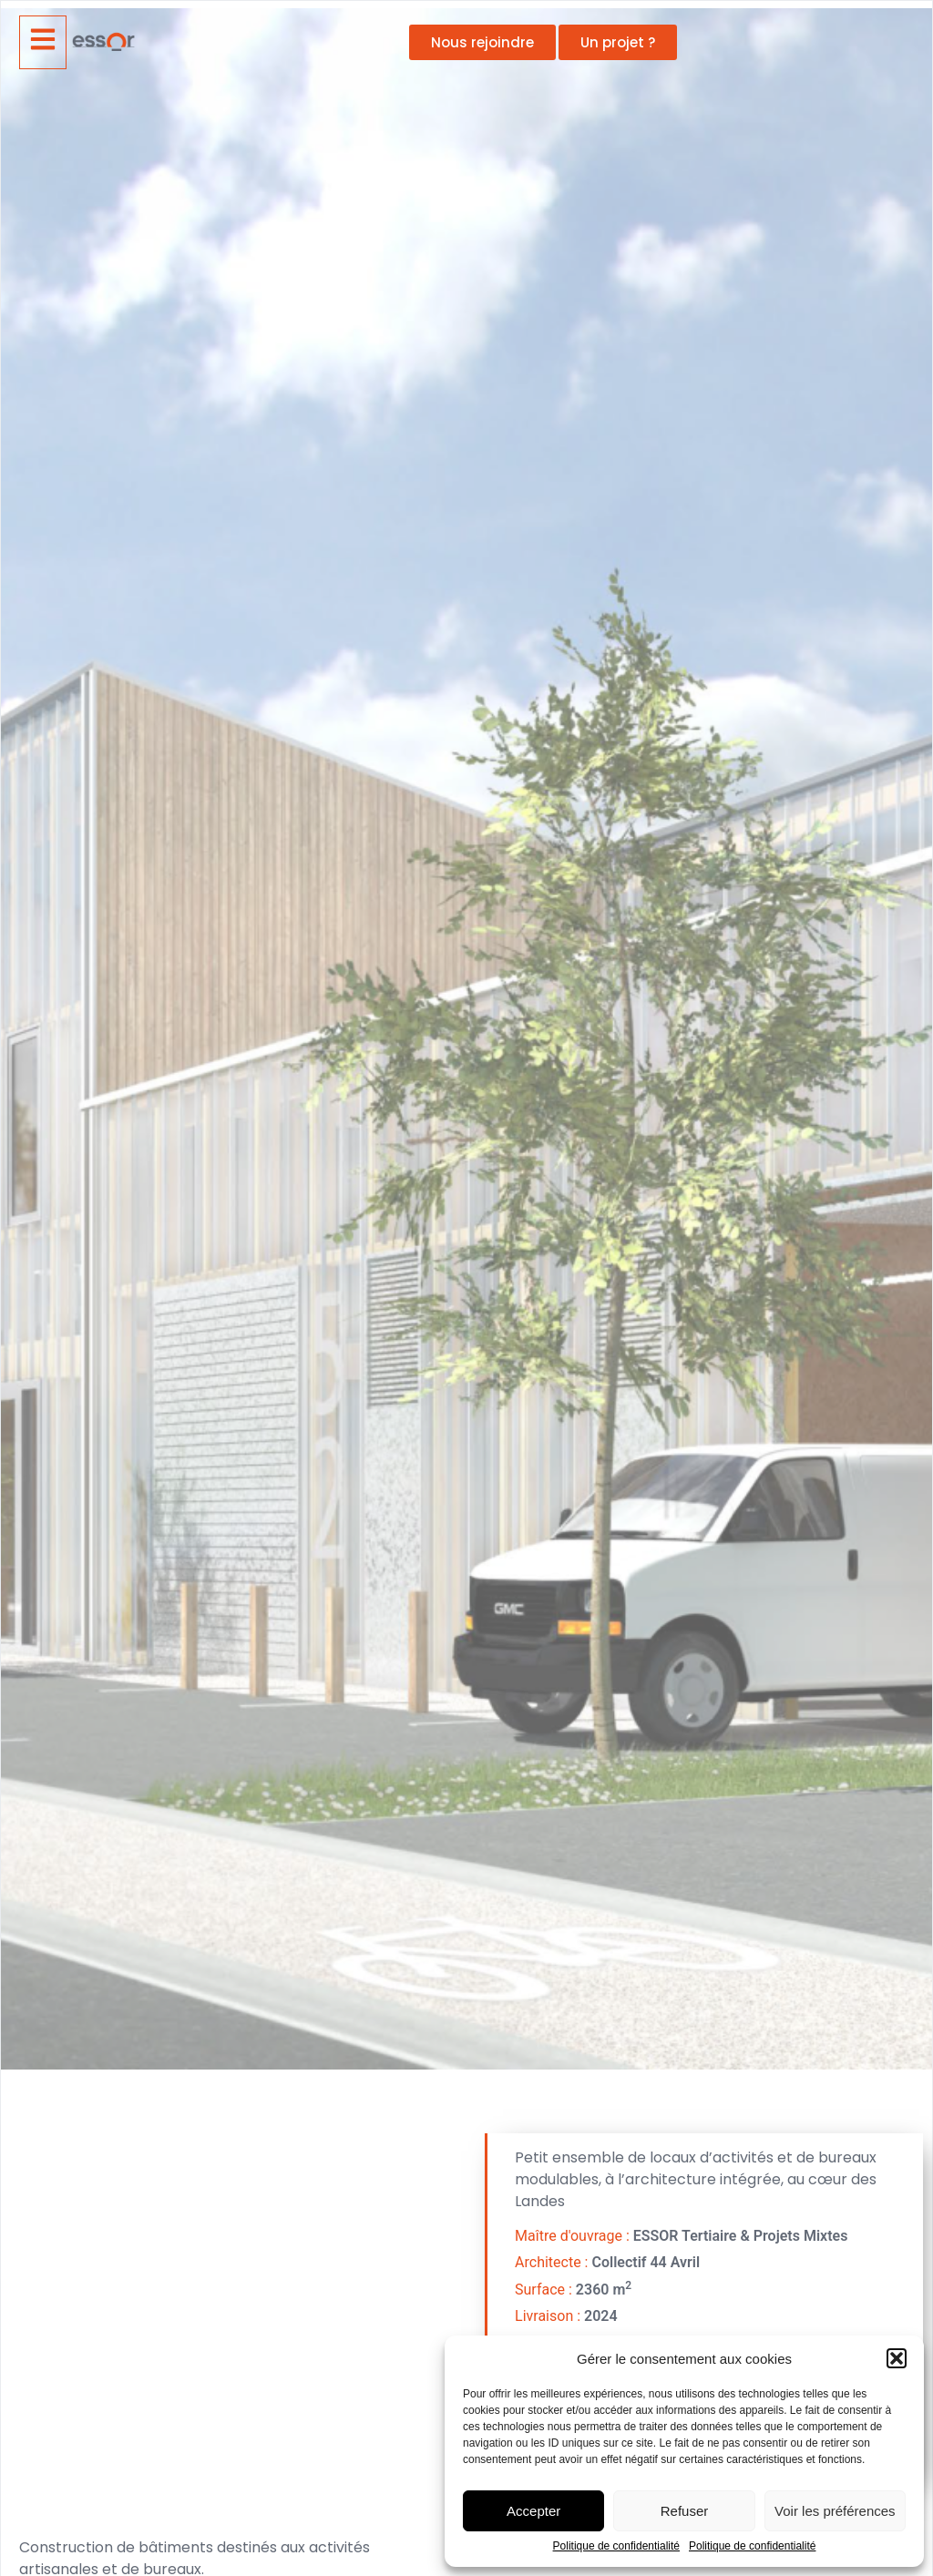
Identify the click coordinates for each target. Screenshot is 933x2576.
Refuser (685, 2511)
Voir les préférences (835, 2511)
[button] (896, 2358)
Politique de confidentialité (616, 2546)
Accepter (533, 2511)
